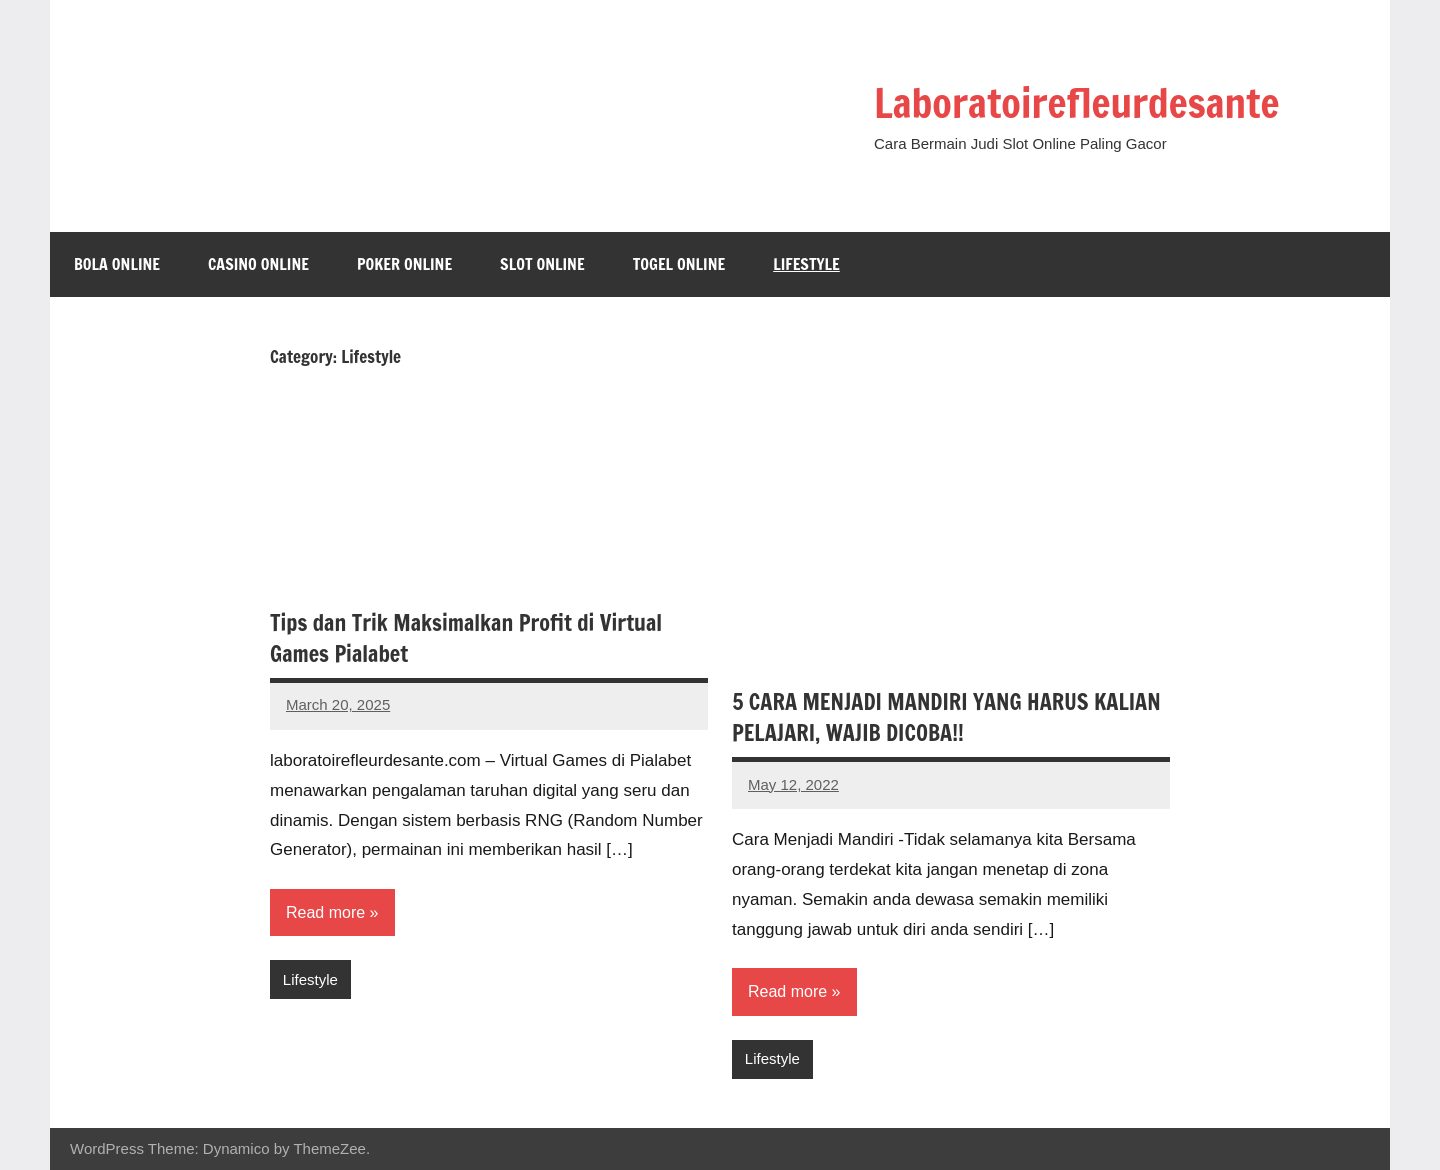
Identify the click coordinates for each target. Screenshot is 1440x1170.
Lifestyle (806, 264)
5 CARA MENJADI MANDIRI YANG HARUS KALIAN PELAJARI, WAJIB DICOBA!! (946, 717)
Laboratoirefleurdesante (1076, 102)
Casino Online (258, 264)
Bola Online (117, 264)
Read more (325, 912)
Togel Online (679, 264)
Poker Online (404, 264)
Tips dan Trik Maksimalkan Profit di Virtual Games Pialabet (466, 638)
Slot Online (542, 264)
